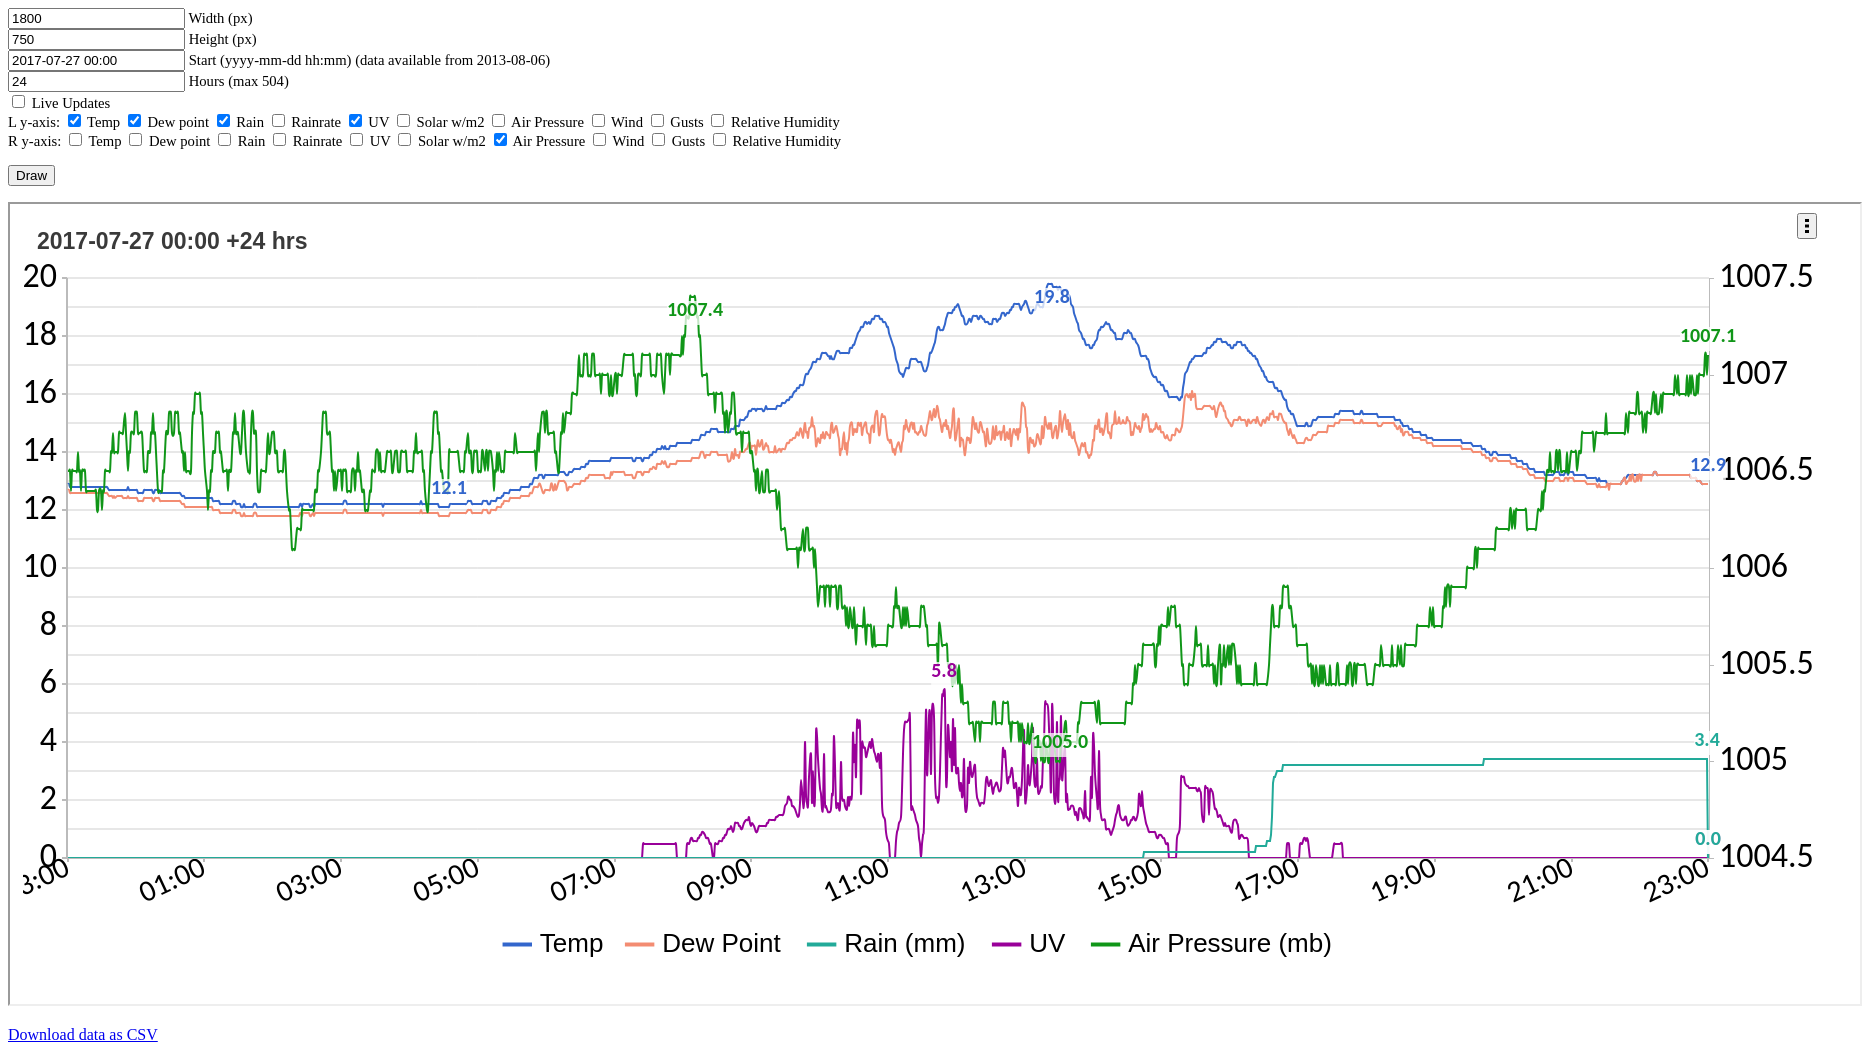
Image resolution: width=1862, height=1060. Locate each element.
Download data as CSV (83, 1034)
